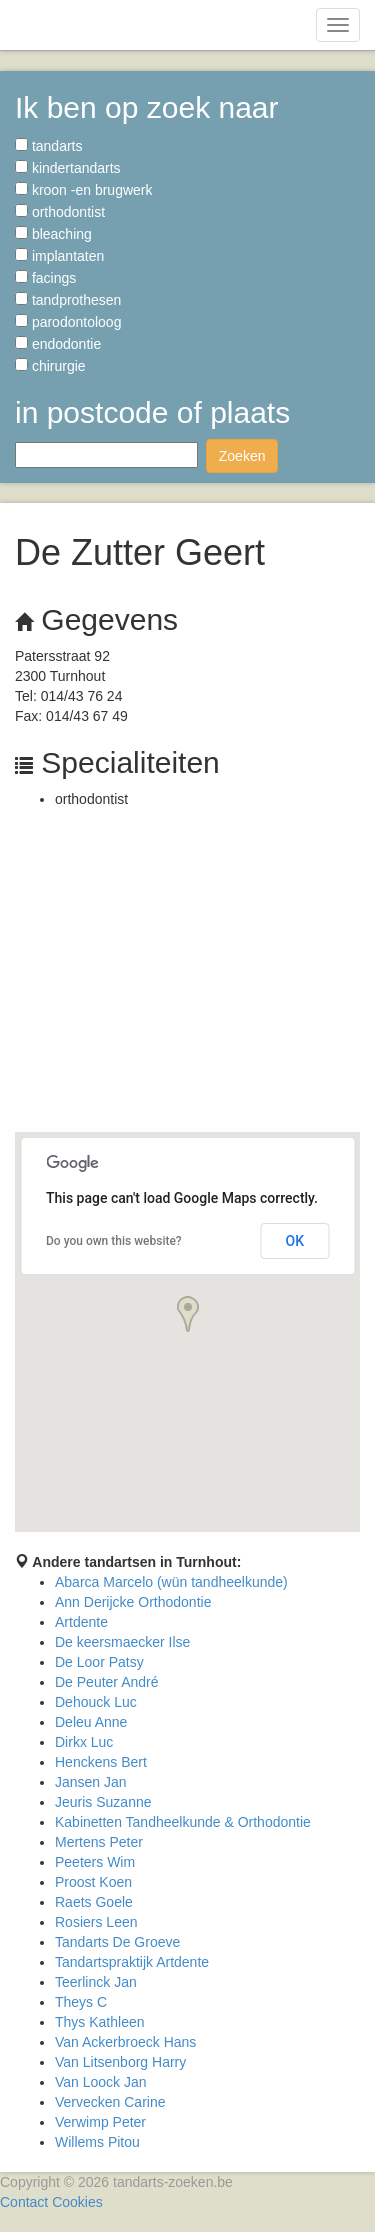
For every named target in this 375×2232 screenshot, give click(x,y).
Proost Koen (93, 1882)
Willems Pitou (97, 2142)
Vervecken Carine (110, 2102)
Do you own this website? (114, 1241)
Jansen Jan (91, 1782)
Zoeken (242, 456)
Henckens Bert (101, 1762)
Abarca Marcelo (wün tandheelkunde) (171, 1582)
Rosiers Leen (96, 1922)
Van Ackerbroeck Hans (125, 2042)
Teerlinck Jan (96, 1982)
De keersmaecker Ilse (122, 1642)
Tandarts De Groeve (117, 1942)
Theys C (81, 2002)
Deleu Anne (91, 1722)
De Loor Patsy (99, 1662)
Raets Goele (94, 1902)
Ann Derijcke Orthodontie (133, 1602)
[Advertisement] (187, 975)
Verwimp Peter (100, 2122)
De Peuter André (107, 1682)
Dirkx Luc (84, 1742)
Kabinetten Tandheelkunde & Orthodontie (183, 1822)
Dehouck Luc (96, 1702)
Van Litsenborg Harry (120, 2062)
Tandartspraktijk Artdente (132, 1962)
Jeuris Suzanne (103, 1802)
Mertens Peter (99, 1842)
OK (295, 1241)
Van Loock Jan (101, 2082)
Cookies (77, 2202)
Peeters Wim (95, 1862)
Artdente (81, 1622)
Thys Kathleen (100, 2022)
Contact (24, 2202)
